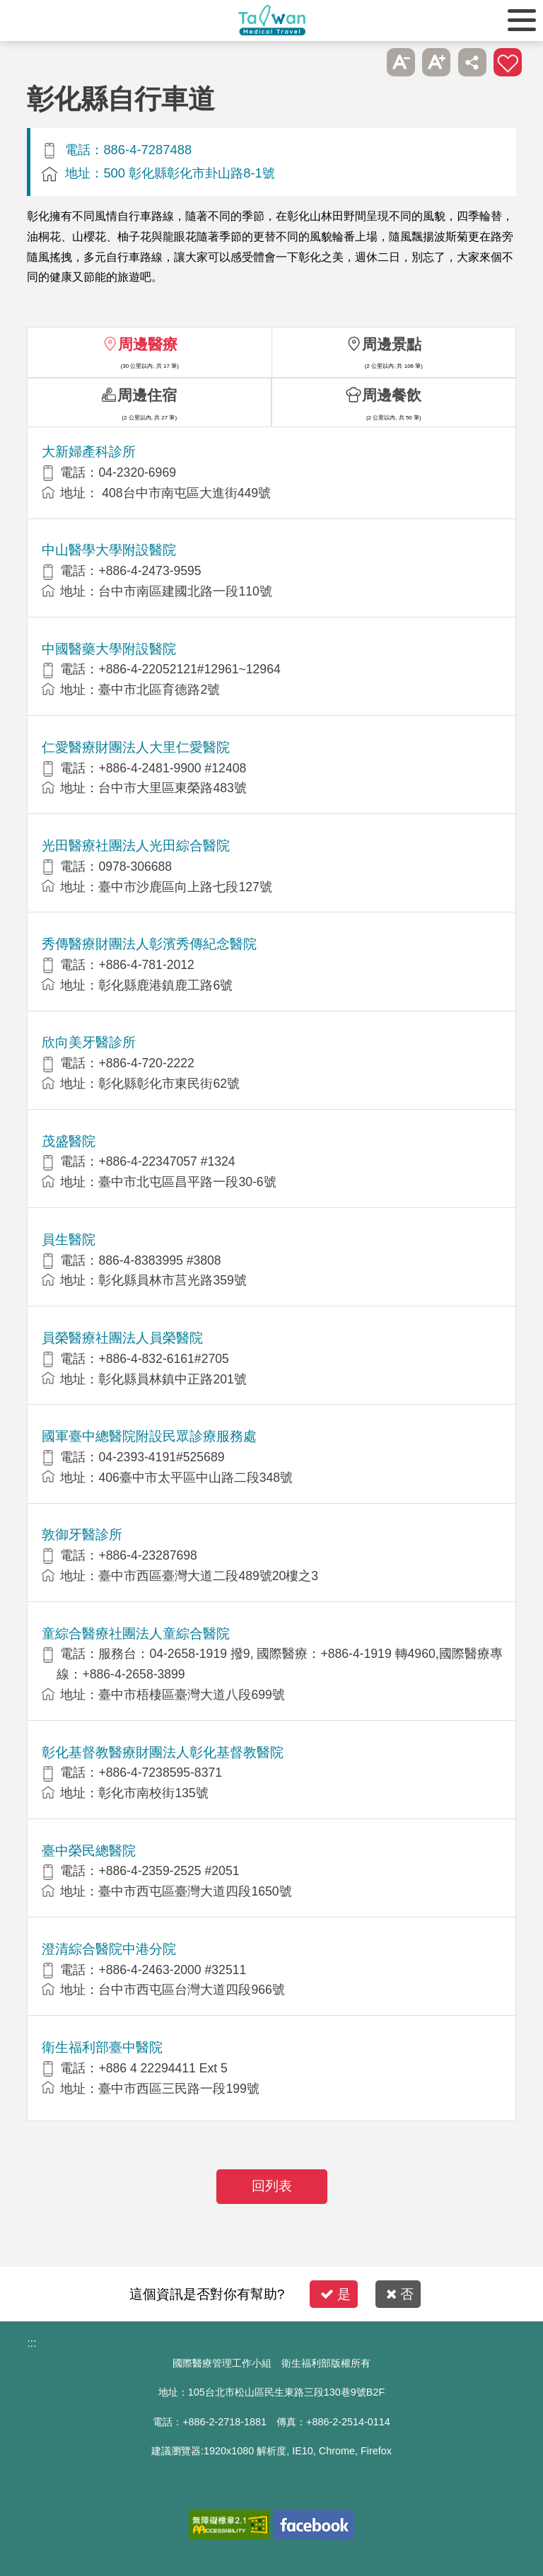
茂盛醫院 (68, 1141)
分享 (472, 62)
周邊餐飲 (391, 395)
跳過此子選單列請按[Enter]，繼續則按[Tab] (365, 62)
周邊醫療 (147, 344)
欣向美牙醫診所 (89, 1042)
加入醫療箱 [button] (508, 62)
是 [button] (335, 2294)
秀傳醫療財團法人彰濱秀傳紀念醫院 (149, 943)
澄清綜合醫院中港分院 (109, 1949)
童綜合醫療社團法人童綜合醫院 (136, 1633)
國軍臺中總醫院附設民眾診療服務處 (149, 1436)
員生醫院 (68, 1239)
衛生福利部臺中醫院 (102, 2047)
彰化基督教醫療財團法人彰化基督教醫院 (163, 1752)
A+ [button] (436, 62)
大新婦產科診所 (89, 451)
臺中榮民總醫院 (89, 1850)
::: (31, 2343)
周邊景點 (391, 344)
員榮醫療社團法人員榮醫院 (122, 1337)
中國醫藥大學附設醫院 (109, 649)
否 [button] (400, 2294)
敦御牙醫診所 (82, 1534)
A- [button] (401, 62)
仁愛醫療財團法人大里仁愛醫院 (136, 747)
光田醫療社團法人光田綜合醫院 (136, 845)
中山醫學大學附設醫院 (109, 550)
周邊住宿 (147, 395)
